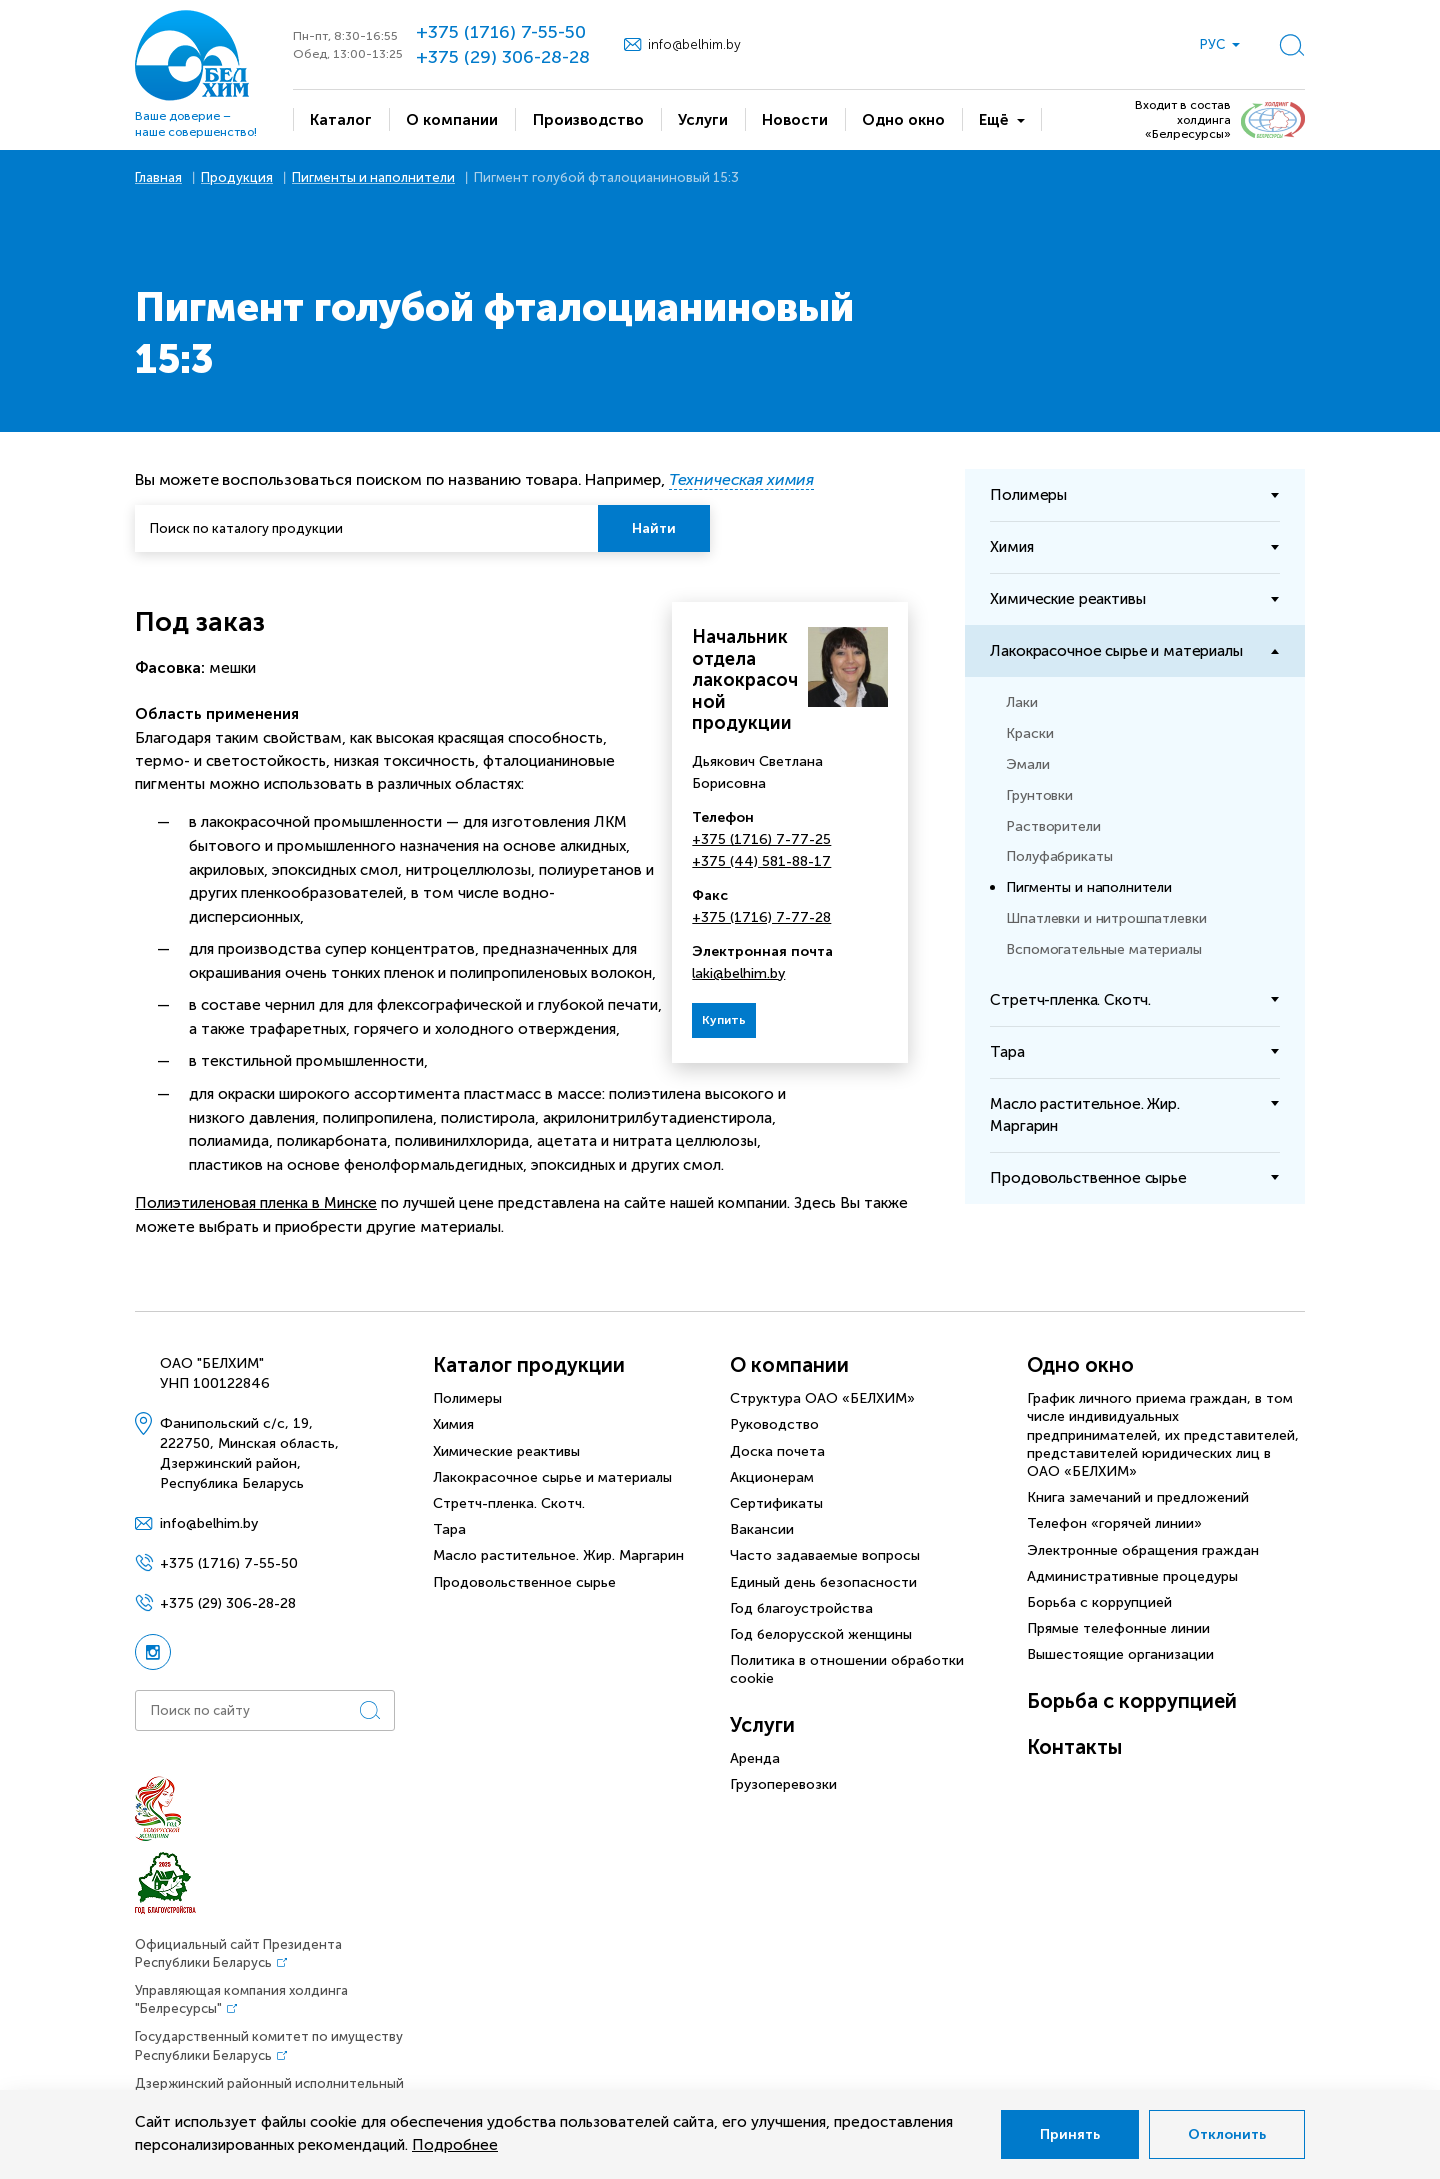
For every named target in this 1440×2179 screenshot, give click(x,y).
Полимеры (467, 1398)
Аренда (755, 1758)
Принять (1070, 2134)
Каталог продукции (529, 1365)
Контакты (1074, 1747)
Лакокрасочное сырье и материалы (552, 1477)
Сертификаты (776, 1503)
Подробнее (455, 2145)
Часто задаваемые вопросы (825, 1555)
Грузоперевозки (783, 1784)
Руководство (774, 1424)
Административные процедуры (1132, 1576)
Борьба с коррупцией (1099, 1602)
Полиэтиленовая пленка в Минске (256, 1203)
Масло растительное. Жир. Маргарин (558, 1555)
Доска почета (777, 1451)
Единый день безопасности (823, 1582)
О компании (789, 1365)
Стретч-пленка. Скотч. (509, 1503)
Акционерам (772, 1477)
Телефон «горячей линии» (1114, 1523)
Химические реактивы (506, 1451)
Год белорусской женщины (821, 1634)
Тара (449, 1529)
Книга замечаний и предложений (1138, 1497)
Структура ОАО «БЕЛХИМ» (822, 1398)
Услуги (762, 1725)
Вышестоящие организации (1120, 1654)
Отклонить (1227, 2134)
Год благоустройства (801, 1608)
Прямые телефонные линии (1118, 1628)
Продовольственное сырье (524, 1582)
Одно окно (1080, 1365)
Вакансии (762, 1529)
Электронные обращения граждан (1143, 1550)
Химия (453, 1424)
